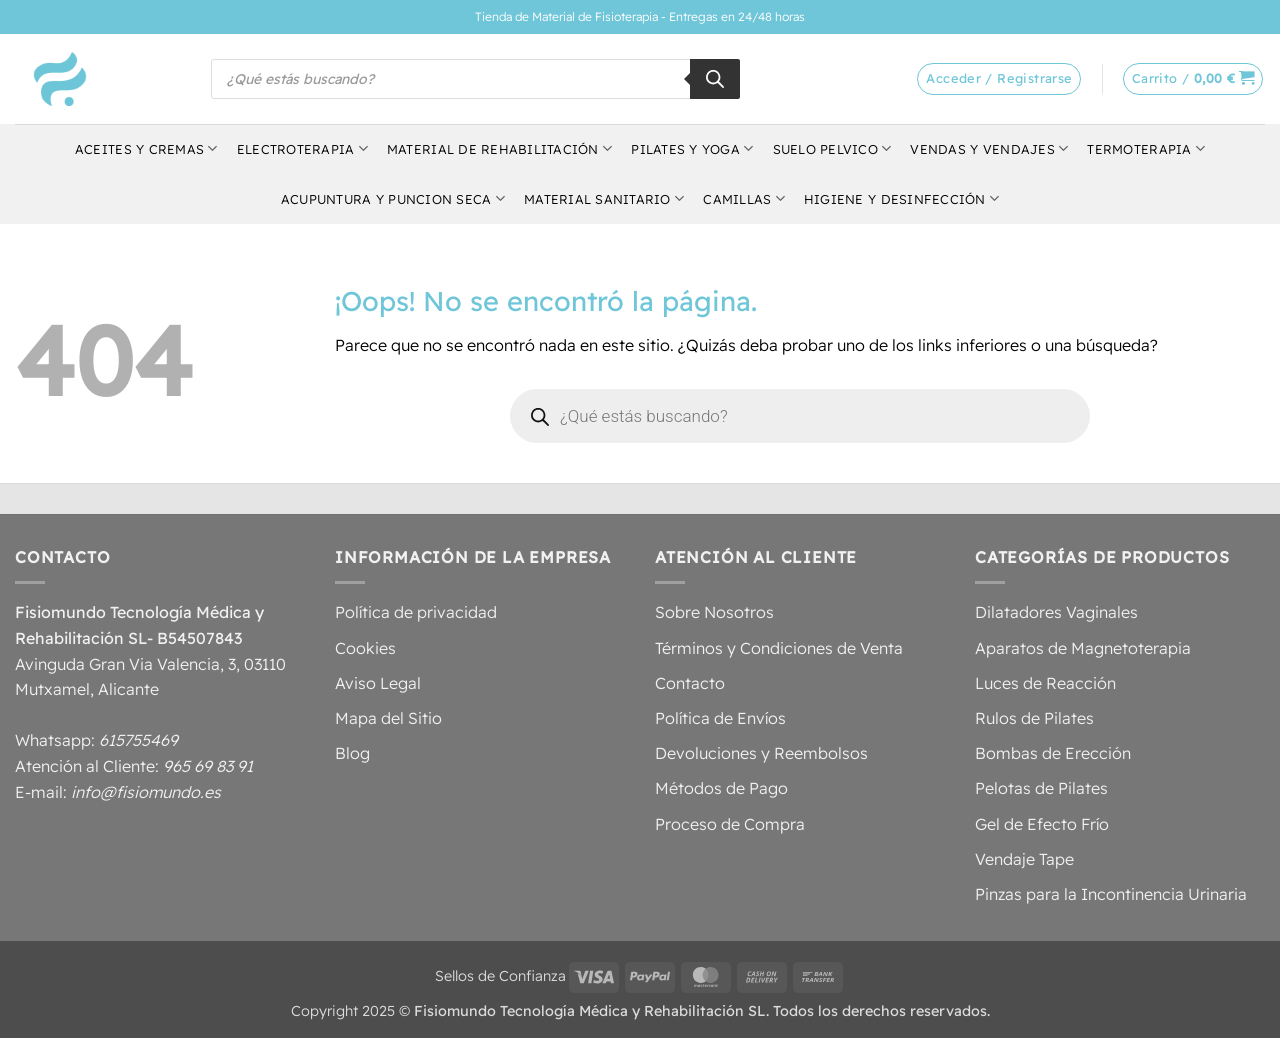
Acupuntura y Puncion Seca (393, 198)
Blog (352, 753)
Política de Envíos (720, 718)
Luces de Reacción (1045, 683)
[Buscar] (715, 79)
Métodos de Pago (721, 788)
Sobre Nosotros (714, 612)
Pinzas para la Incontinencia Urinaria (1111, 894)
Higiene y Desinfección (901, 198)
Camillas (744, 198)
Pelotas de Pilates (1041, 788)
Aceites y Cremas (146, 148)
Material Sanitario (604, 198)
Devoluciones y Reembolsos (761, 753)
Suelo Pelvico (832, 148)
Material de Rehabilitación (499, 148)
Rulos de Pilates (1034, 718)
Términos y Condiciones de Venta (779, 648)
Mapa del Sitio (388, 718)
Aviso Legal (378, 683)
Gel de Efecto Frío (1042, 824)
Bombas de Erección (1053, 753)
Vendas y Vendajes (989, 148)
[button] (1193, 79)
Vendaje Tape (1024, 859)
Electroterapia (302, 148)
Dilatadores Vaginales (1056, 612)
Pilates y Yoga (692, 148)
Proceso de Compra (730, 824)
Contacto (690, 683)
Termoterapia (1146, 148)
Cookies (365, 648)
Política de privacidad (416, 612)
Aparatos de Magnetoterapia (1083, 648)
